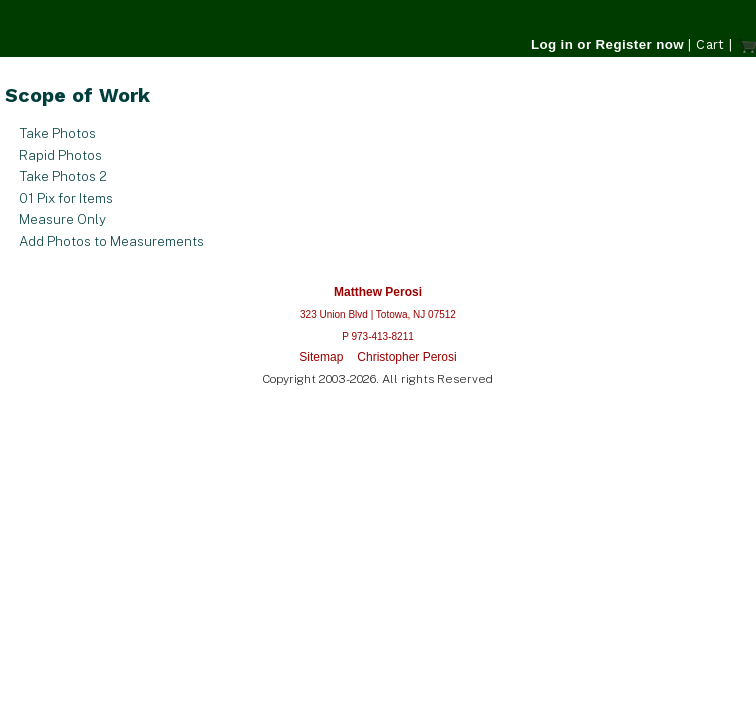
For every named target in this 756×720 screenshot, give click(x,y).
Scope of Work (77, 95)
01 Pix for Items (66, 198)
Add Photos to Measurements (111, 241)
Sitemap (321, 357)
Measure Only (62, 219)
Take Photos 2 (63, 176)
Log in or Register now (607, 44)
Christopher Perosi (406, 357)
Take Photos (57, 133)
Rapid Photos (60, 155)
